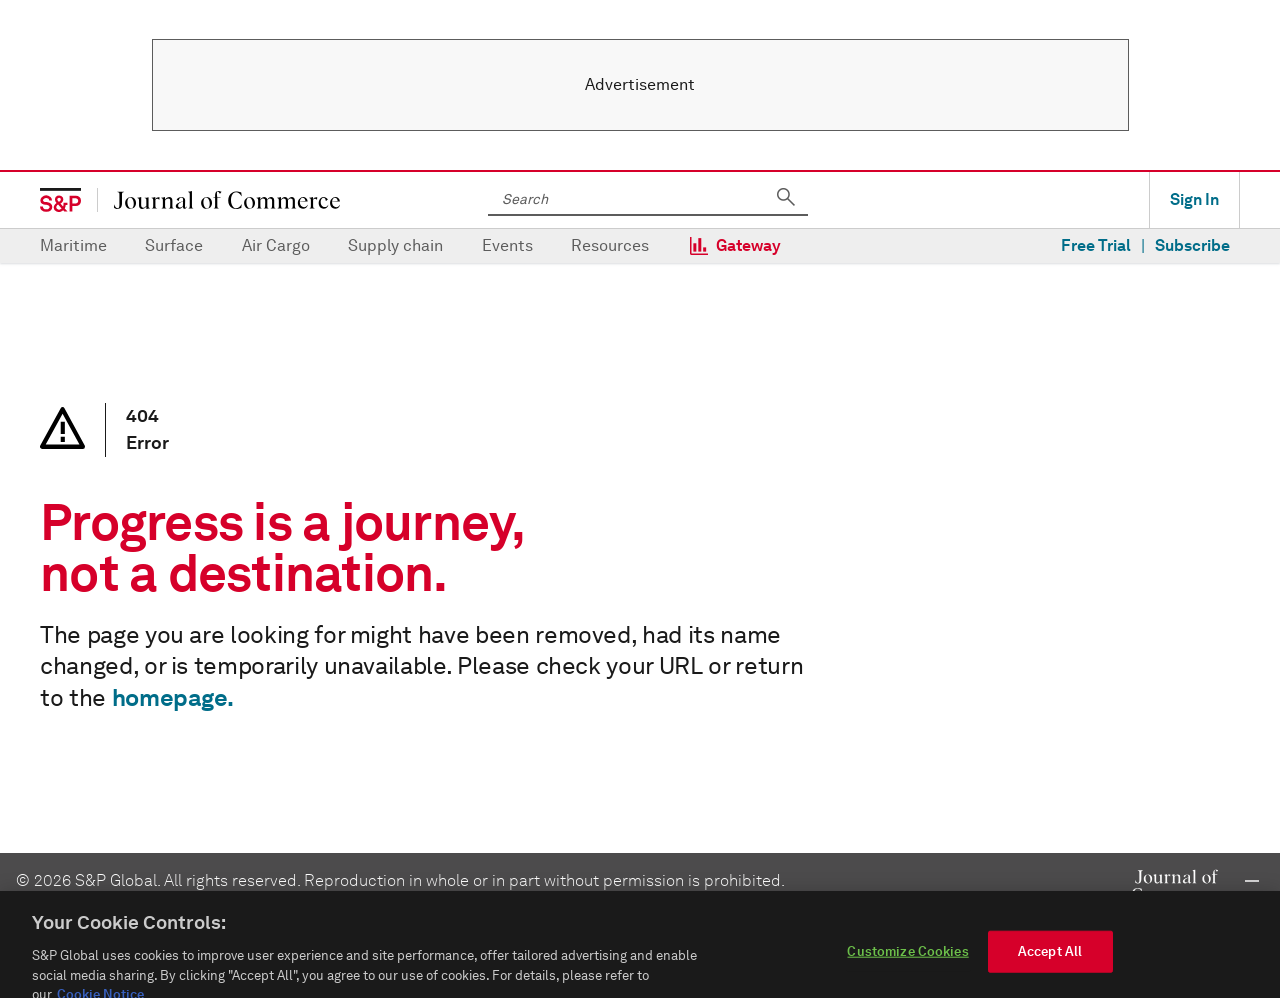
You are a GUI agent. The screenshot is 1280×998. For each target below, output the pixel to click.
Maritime (73, 245)
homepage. (173, 697)
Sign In (1194, 199)
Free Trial (1096, 245)
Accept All (1050, 963)
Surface (174, 245)
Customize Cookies (907, 963)
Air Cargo (276, 245)
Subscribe (1192, 245)
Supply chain (395, 245)
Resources (610, 245)
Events (507, 245)
